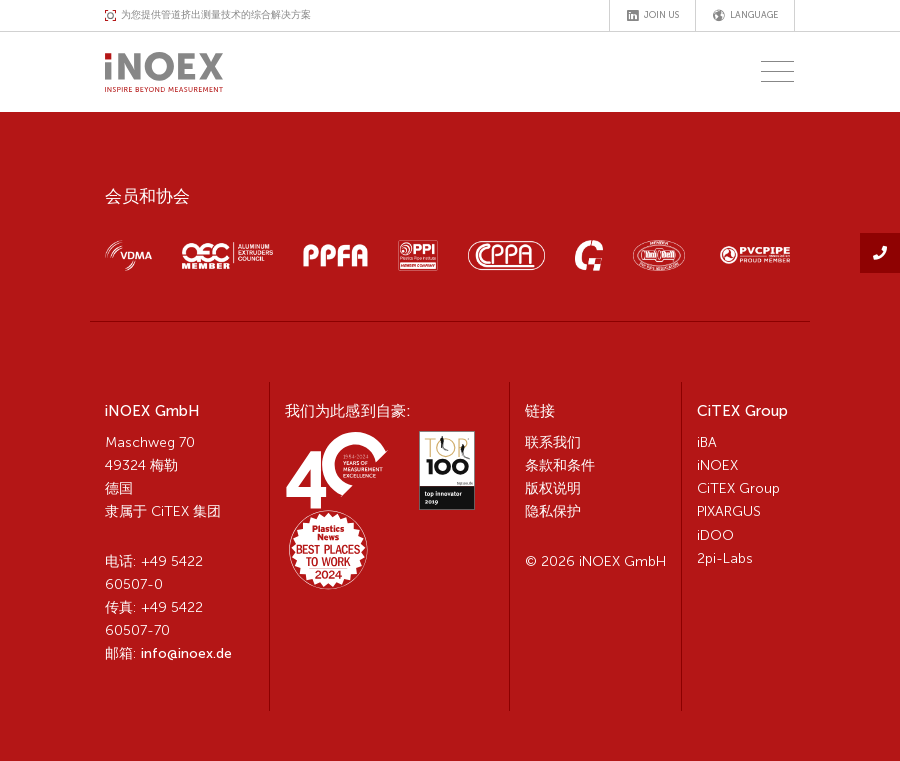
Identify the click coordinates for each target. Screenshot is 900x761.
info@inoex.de (186, 653)
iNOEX (717, 465)
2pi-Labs (725, 558)
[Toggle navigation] (771, 71)
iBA (707, 442)
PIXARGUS (729, 511)
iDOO (715, 535)
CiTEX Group (738, 488)
